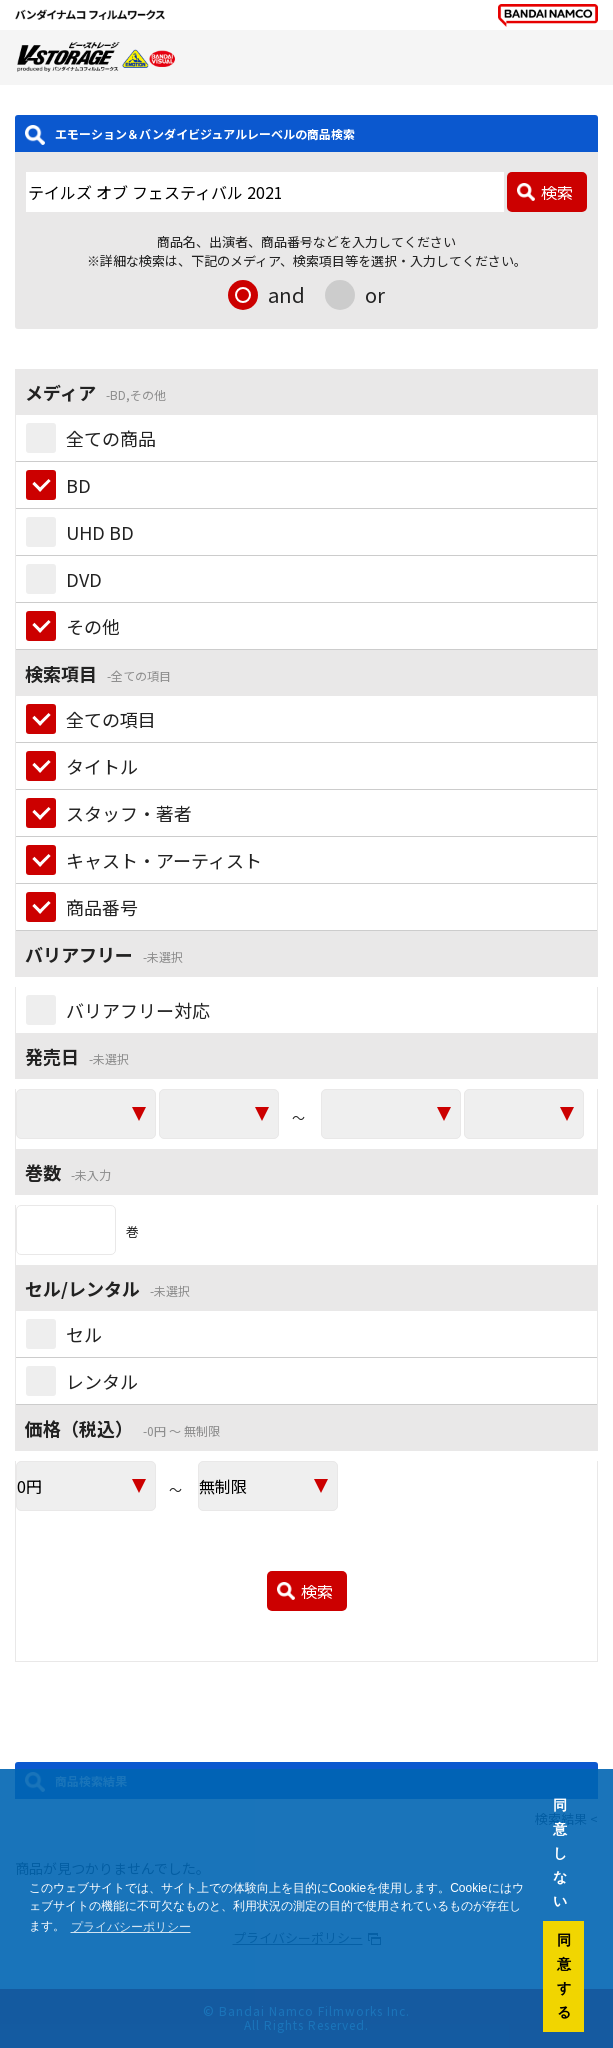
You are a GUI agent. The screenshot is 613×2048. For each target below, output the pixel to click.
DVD (84, 579)
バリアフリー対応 (138, 1010)
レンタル (102, 1381)
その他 (93, 626)
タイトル (102, 766)
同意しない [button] (560, 1853)
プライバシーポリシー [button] (131, 1927)
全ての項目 (111, 719)
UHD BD (100, 532)
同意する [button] (564, 1976)
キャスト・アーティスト (164, 860)
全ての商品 (111, 438)
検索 (557, 192)
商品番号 (102, 907)
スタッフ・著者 (129, 813)
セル (84, 1334)
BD (78, 485)
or (375, 294)
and (286, 294)
